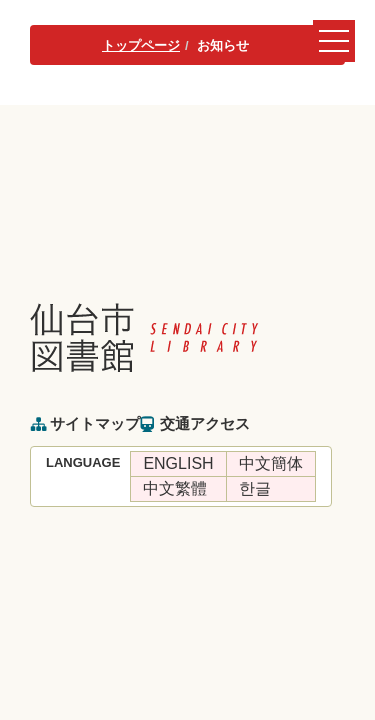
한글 (255, 488)
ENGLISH (178, 463)
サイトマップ (95, 423)
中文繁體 (175, 488)
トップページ (141, 45)
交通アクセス (205, 423)
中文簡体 (271, 463)
